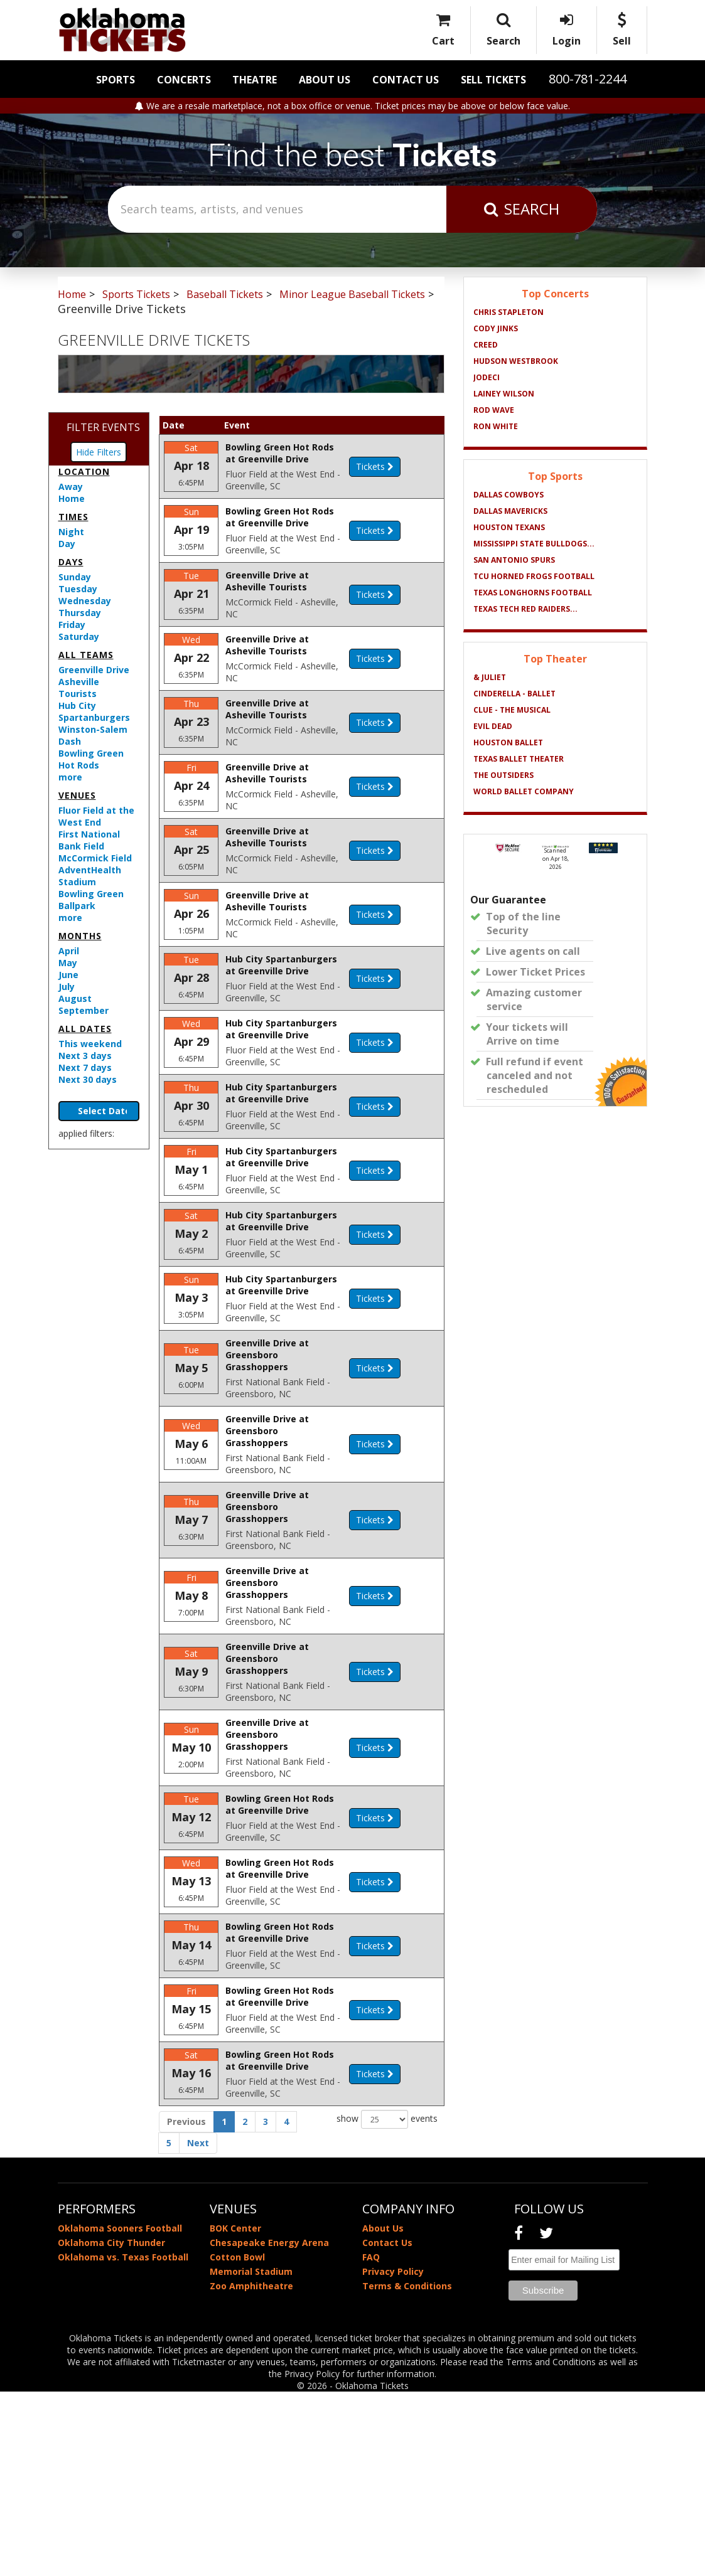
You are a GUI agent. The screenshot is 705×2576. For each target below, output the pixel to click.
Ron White (495, 426)
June (68, 975)
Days (70, 562)
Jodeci (486, 377)
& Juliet (489, 677)
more (70, 777)
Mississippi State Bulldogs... (534, 543)
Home (71, 498)
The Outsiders (503, 775)
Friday (71, 625)
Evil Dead (492, 726)
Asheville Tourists (78, 688)
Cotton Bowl (237, 2441)
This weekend (90, 1044)
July (66, 987)
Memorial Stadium (251, 2456)
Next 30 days (87, 1079)
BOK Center (235, 2413)
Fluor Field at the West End (96, 816)
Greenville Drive (93, 670)
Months (80, 936)
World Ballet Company (523, 791)
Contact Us (405, 80)
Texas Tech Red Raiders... (525, 609)
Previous (186, 2306)
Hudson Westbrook (515, 361)
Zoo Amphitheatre (251, 2470)
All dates (85, 1029)
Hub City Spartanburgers (94, 711)
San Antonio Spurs (514, 560)
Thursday (79, 613)
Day (66, 544)
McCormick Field (95, 858)
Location (84, 471)
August (75, 998)
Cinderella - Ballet (514, 693)
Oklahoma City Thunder (111, 2427)
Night (71, 532)
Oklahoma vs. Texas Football (123, 2441)
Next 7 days (85, 1067)
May (67, 963)
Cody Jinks (495, 328)
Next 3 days (85, 1056)
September (83, 1010)
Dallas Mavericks (510, 511)
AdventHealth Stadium (89, 876)
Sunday (74, 577)
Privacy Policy (393, 2456)
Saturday (78, 636)
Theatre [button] (254, 80)
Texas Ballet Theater (518, 758)
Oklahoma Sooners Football (120, 2413)
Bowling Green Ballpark (91, 900)
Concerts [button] (184, 80)
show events (387, 2303)
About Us (324, 80)
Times (73, 517)
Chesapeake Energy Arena (269, 2427)
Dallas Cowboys (508, 494)
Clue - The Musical (512, 710)
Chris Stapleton (508, 312)
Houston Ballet (508, 742)
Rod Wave (493, 410)
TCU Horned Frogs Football (534, 576)
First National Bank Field (89, 840)
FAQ (371, 2441)
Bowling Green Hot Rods (91, 759)
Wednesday (84, 601)
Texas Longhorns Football (532, 592)
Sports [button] (115, 80)
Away (70, 486)
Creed (485, 344)
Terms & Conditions (407, 2470)
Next (198, 2327)
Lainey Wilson (503, 393)
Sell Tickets (493, 80)
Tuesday (77, 589)
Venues (77, 795)
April (68, 951)
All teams (86, 655)
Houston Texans (509, 527)
